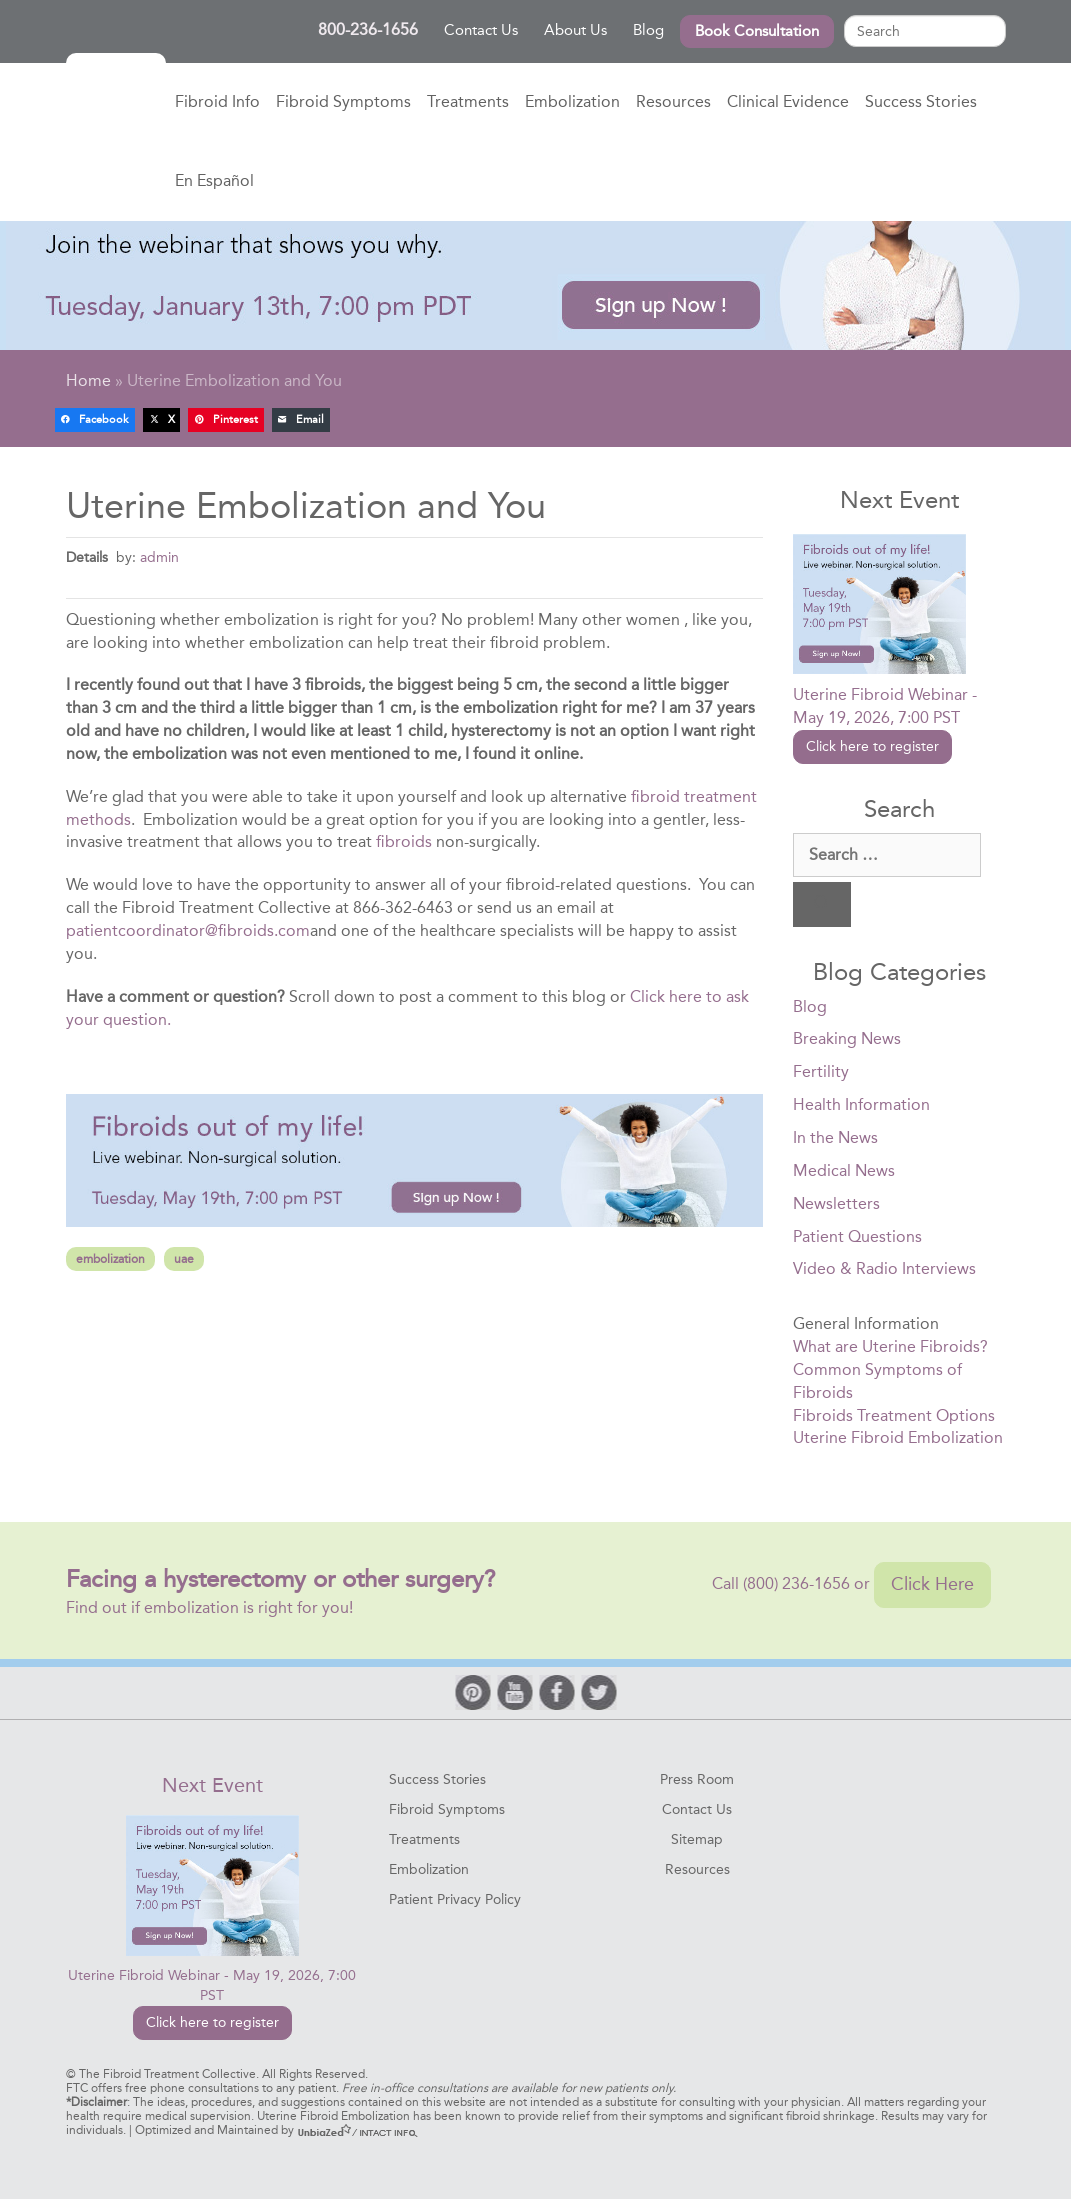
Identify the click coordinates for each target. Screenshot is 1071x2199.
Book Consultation (757, 31)
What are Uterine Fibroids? (890, 1346)
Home (116, 103)
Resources (673, 101)
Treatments (468, 101)
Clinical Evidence (788, 101)
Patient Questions (857, 1236)
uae (184, 1259)
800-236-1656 (373, 30)
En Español (214, 180)
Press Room (697, 1779)
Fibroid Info (217, 101)
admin (159, 557)
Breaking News (847, 1038)
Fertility (821, 1071)
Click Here (932, 1584)
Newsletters (836, 1203)
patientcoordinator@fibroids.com (188, 930)
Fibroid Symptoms (343, 101)
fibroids (404, 841)
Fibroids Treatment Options (894, 1415)
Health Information (861, 1104)
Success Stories (921, 101)
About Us (575, 30)
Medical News (844, 1170)
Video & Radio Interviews (884, 1268)
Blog (648, 30)
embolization (110, 1259)
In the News (835, 1137)
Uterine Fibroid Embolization (898, 1437)
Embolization (572, 101)
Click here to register (872, 746)
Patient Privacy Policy (455, 1899)
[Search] (822, 904)
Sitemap (697, 1839)
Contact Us (481, 30)
